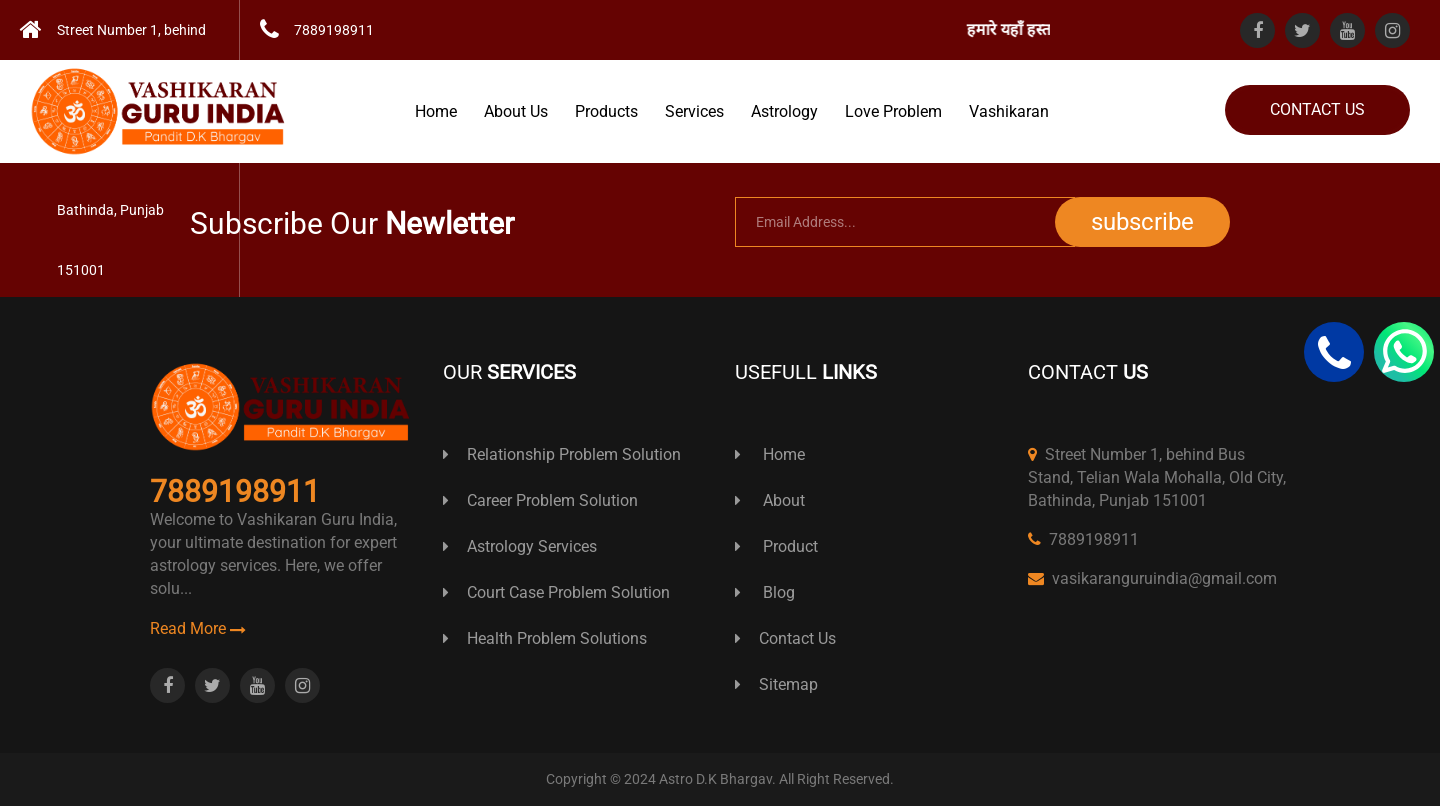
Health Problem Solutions (545, 638)
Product (776, 546)
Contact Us (1317, 109)
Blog (765, 592)
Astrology (784, 111)
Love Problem (893, 111)
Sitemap (776, 684)
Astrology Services (520, 546)
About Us (516, 111)
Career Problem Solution (540, 500)
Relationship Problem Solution (562, 454)
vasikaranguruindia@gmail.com (1152, 578)
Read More (198, 629)
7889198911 (1083, 539)
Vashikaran (1009, 111)
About (770, 500)
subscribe (1142, 222)
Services (694, 111)
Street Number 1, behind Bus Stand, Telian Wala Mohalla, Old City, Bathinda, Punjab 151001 (1157, 477)
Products (606, 111)
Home (436, 111)
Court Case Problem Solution (556, 592)
